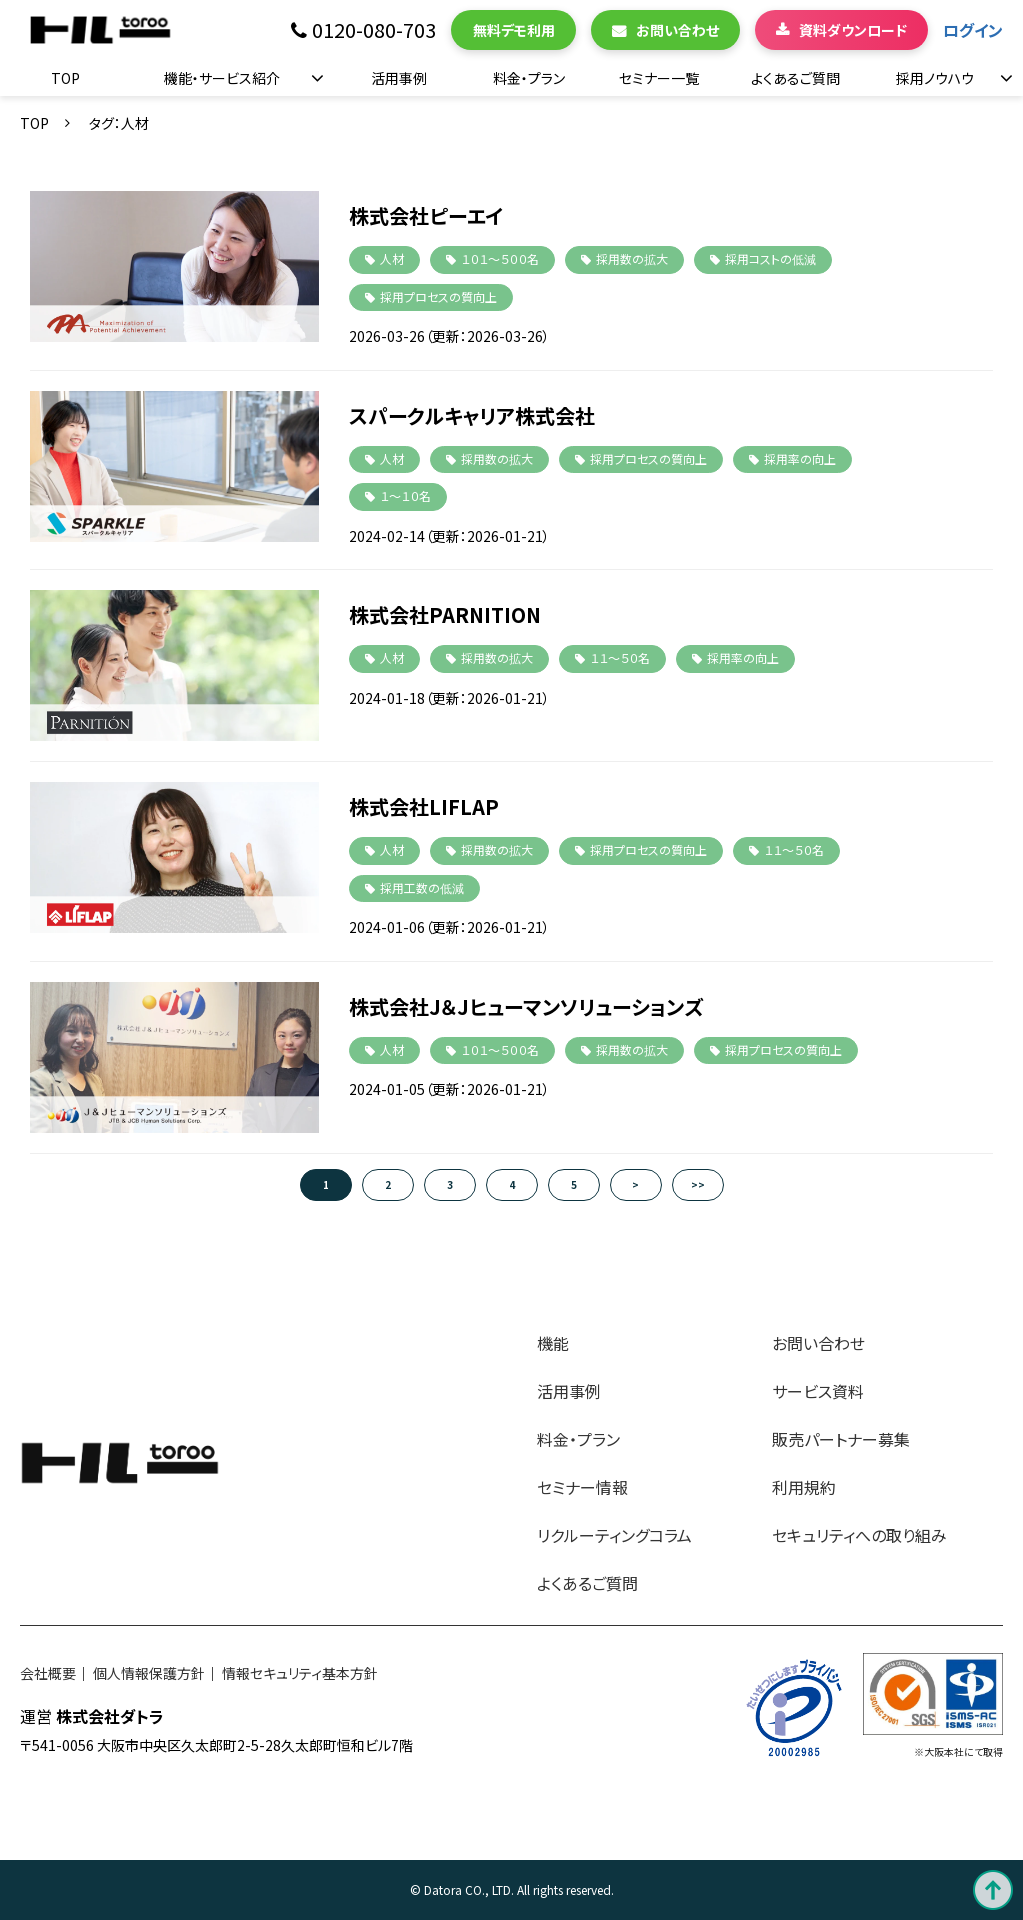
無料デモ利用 (514, 30)
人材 (392, 258)
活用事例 (399, 78)
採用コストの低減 (770, 258)
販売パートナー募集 (841, 1439)
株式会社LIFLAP (424, 806)
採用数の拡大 (632, 258)
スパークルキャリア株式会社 (472, 415)
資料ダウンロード (853, 30)
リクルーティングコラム (614, 1535)
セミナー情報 (582, 1487)
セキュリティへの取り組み (859, 1535)
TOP (65, 78)
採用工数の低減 (422, 887)
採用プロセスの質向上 (438, 296)
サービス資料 (818, 1391)
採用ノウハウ (935, 78)
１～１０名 (405, 495)
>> (698, 1184)
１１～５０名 (620, 657)
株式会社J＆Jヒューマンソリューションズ (526, 1006)
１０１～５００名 (500, 258)
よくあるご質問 (795, 78)
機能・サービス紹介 (222, 78)
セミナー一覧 (659, 78)
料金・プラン (529, 78)
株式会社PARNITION (445, 614)
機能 (553, 1343)
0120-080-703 (374, 30)
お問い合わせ (677, 30)
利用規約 (804, 1487)
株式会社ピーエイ (426, 215)
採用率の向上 (800, 458)
